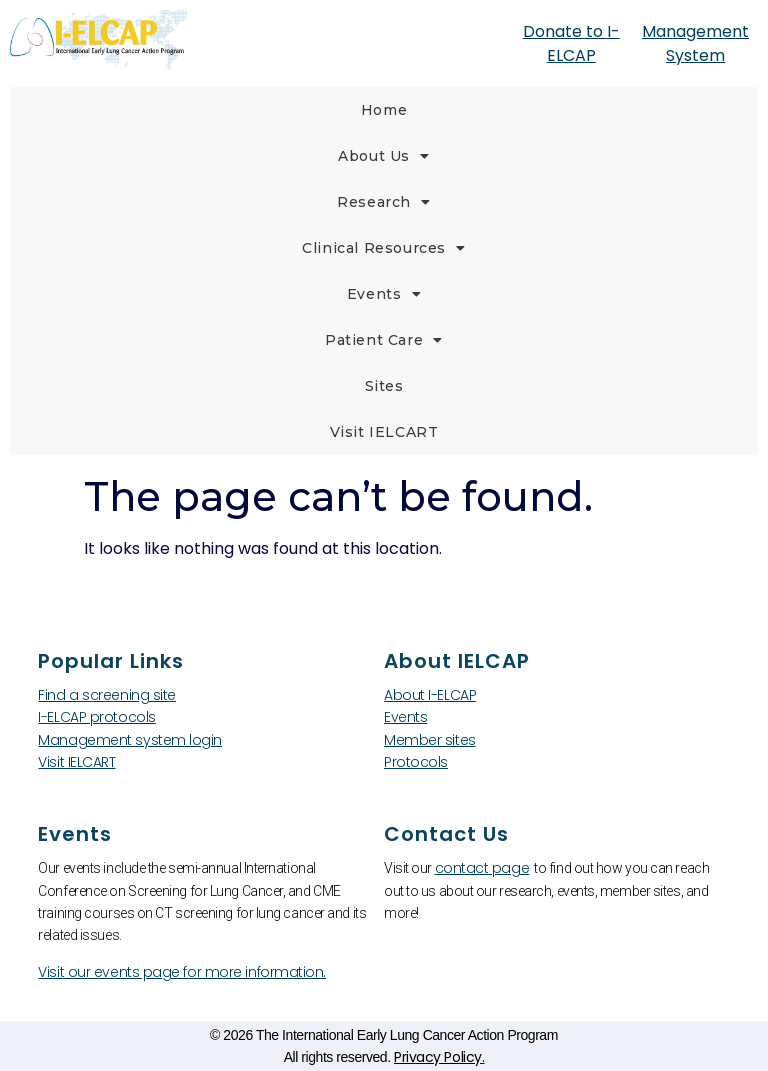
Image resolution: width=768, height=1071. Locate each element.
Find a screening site (107, 695)
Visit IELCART (384, 432)
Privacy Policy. (439, 1057)
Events (384, 294)
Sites (384, 386)
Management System (695, 43)
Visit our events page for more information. (182, 972)
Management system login (130, 740)
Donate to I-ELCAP (571, 43)
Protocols (416, 762)
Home (384, 110)
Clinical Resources (383, 248)
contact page (482, 868)
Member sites (430, 740)
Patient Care (384, 340)
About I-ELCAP (430, 695)
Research (383, 202)
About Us (383, 156)
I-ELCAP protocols (96, 717)
